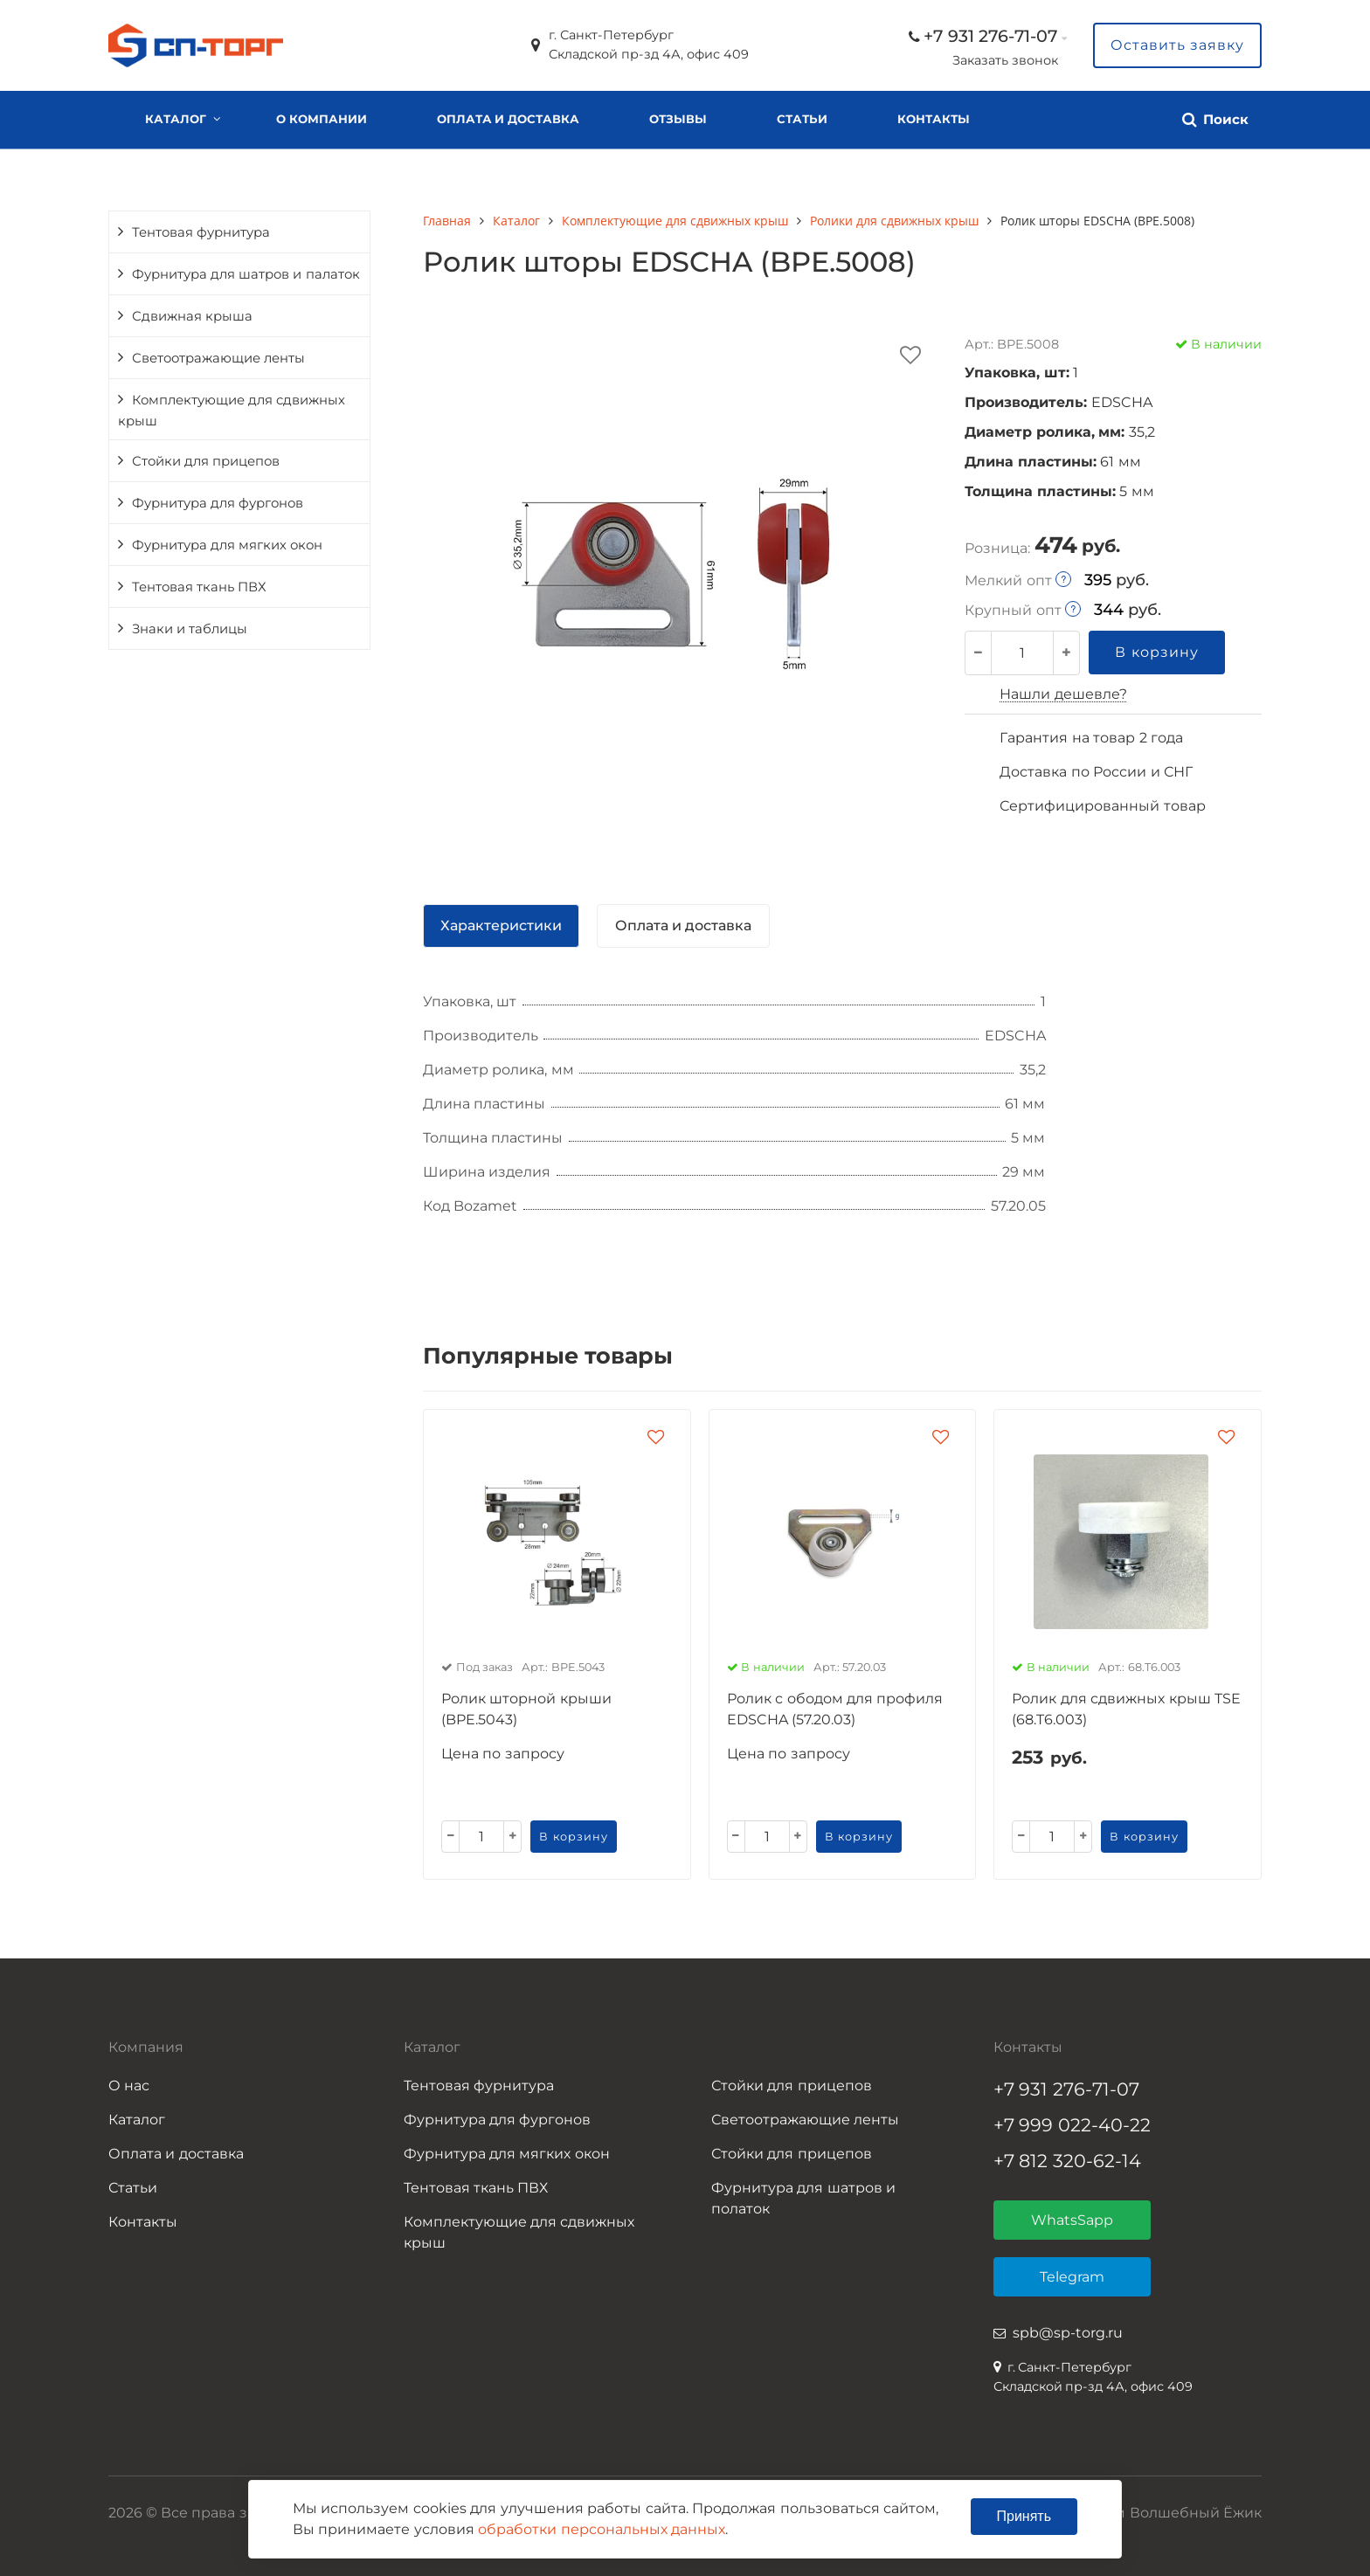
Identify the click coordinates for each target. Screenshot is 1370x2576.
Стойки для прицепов (206, 461)
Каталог (175, 119)
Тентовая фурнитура (201, 232)
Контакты (933, 119)
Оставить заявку (1177, 45)
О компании (321, 119)
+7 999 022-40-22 (1072, 2125)
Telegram (1072, 2277)
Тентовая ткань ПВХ (199, 587)
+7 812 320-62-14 (1067, 2161)
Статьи (802, 119)
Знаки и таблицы (189, 629)
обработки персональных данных (601, 2529)
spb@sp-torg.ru (1068, 2332)
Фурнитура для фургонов (217, 503)
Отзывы (678, 119)
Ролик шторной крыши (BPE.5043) (526, 1709)
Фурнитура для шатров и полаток (803, 2198)
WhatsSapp (1072, 2220)
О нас (128, 2085)
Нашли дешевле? (1063, 694)
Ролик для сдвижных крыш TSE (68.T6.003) (1126, 1709)
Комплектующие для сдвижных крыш (231, 410)
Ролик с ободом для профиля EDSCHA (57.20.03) (835, 1709)
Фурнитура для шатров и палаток (246, 274)
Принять (1024, 2516)
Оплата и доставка (508, 119)
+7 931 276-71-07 (990, 35)
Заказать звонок (1005, 60)
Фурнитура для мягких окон (227, 545)
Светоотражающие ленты (218, 358)
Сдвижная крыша (192, 316)
